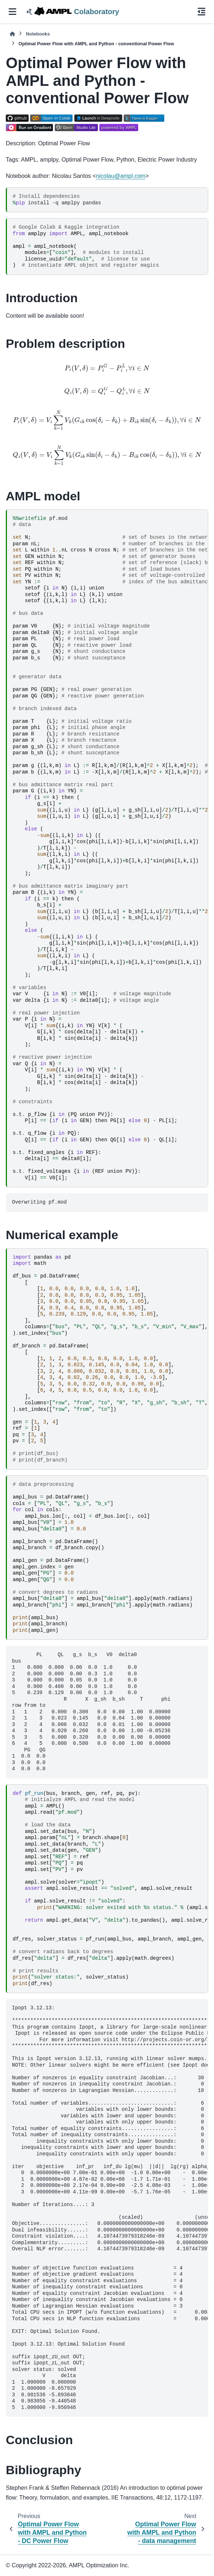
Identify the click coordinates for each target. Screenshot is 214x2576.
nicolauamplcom (120, 176)
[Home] (12, 34)
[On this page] (201, 11)
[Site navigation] (12, 11)
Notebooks (38, 34)
